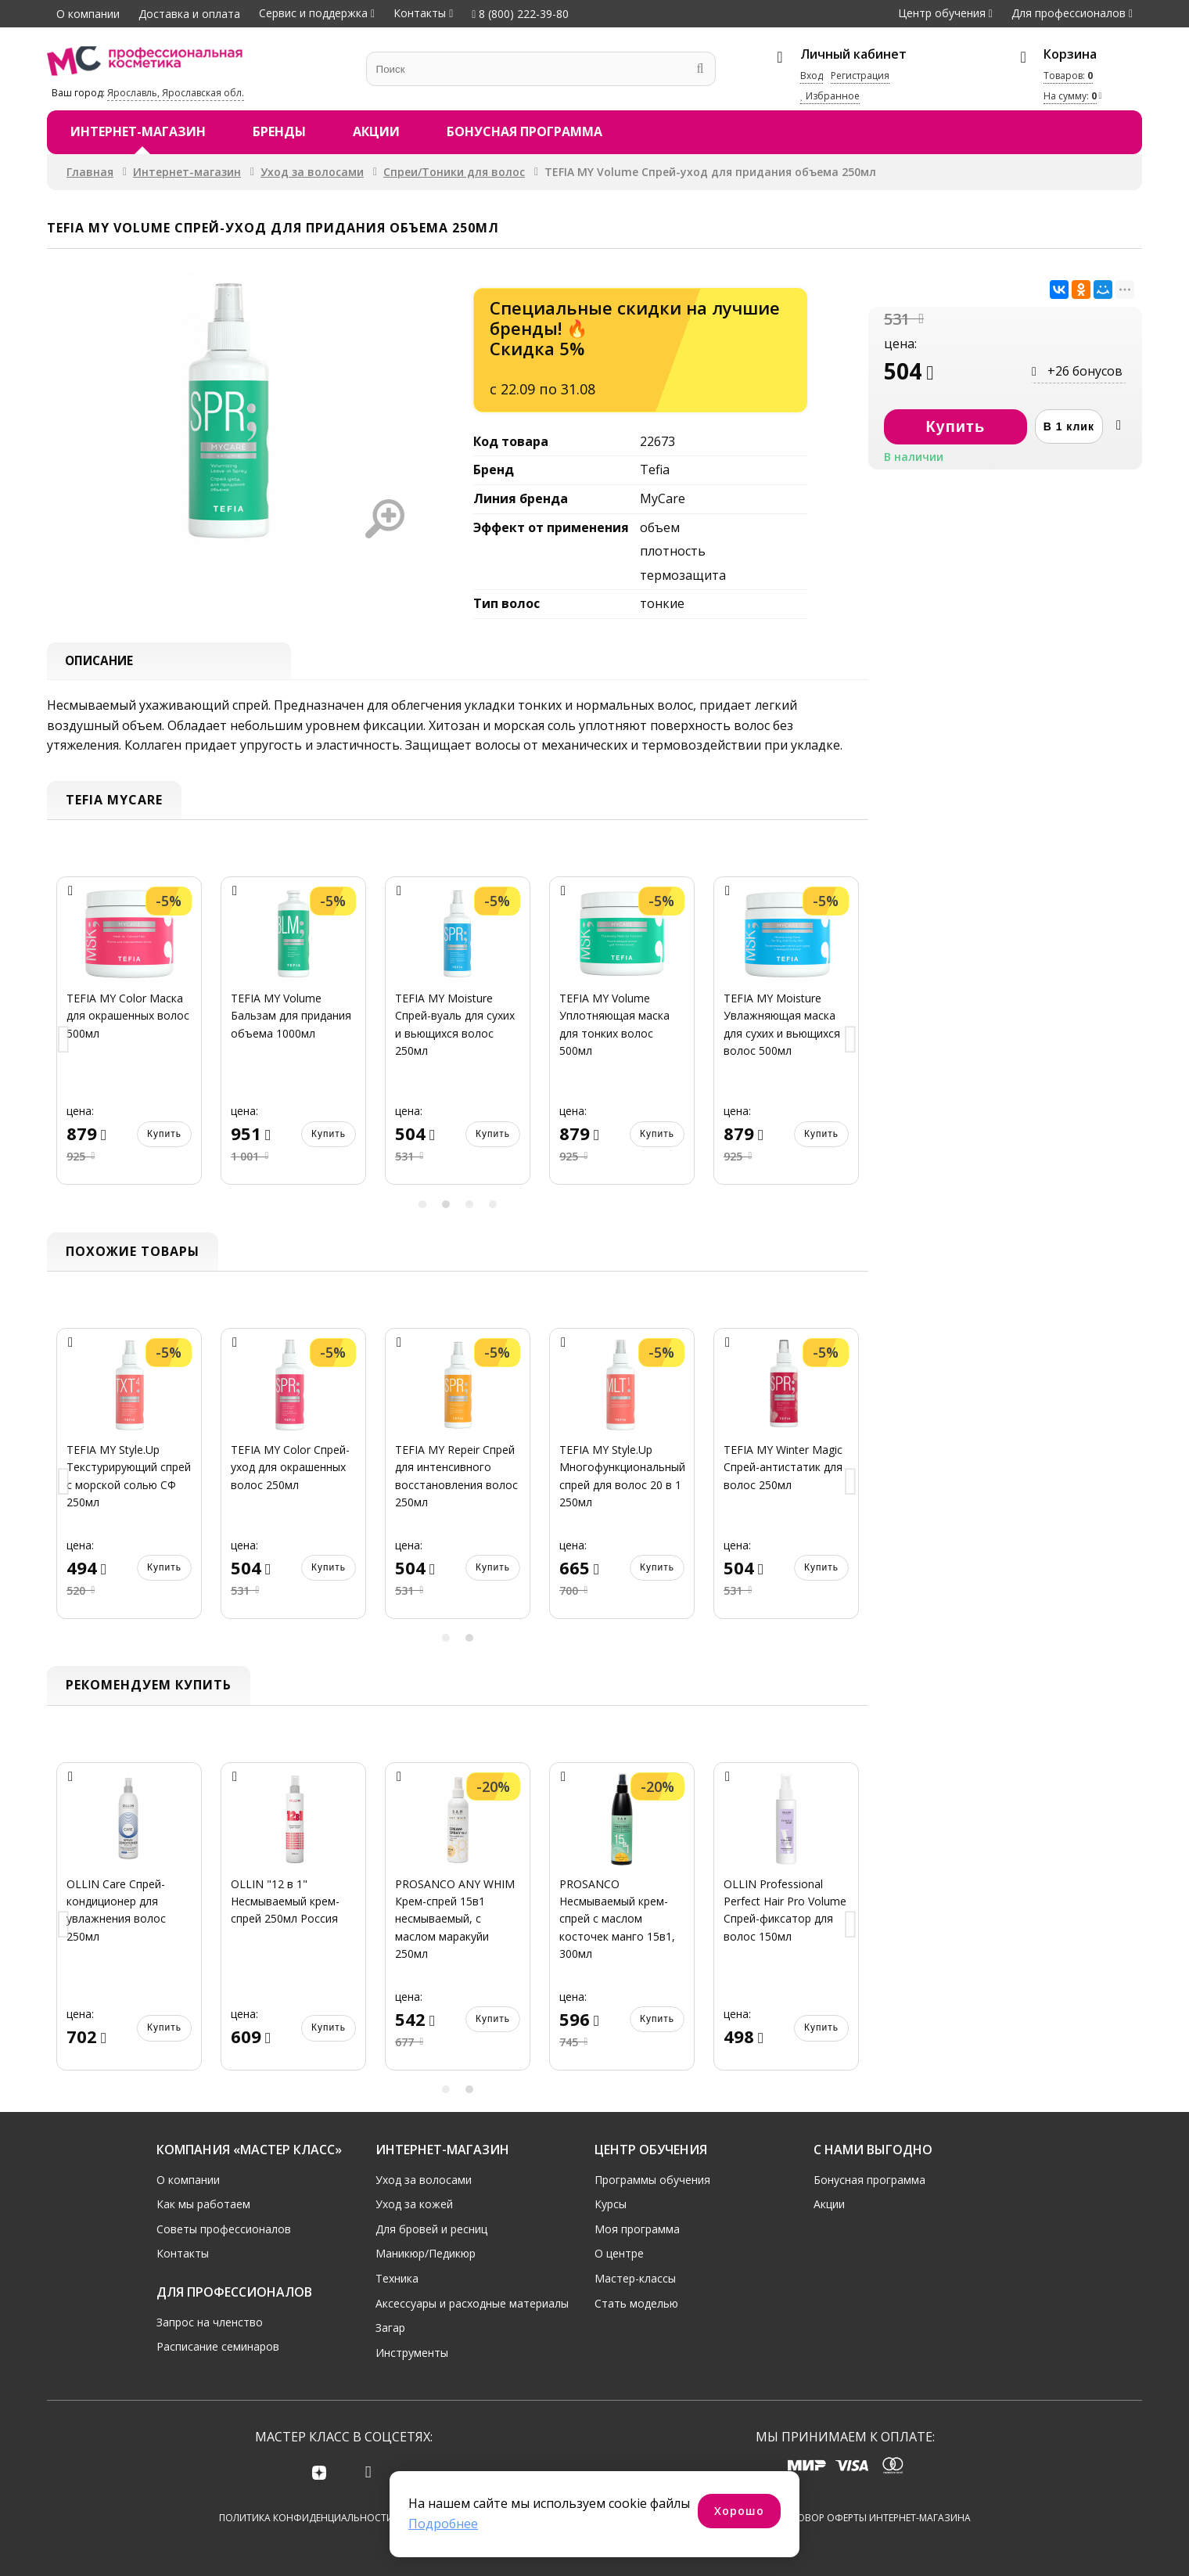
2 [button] (446, 1206)
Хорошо (739, 2510)
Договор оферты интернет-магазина (874, 2518)
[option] (129, 1042)
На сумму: (1070, 96)
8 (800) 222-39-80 (520, 13)
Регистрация (860, 75)
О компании (88, 13)
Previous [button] (64, 1042)
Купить (164, 1136)
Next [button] (851, 1042)
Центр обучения (942, 12)
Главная (89, 171)
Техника (396, 2276)
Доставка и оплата (189, 13)
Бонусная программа (524, 131)
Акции (376, 131)
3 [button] (469, 1206)
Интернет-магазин (138, 131)
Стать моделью (636, 2301)
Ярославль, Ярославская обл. (175, 92)
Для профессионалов (1068, 12)
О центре (619, 2251)
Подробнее (443, 2523)
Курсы (610, 2202)
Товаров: (1068, 75)
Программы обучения (652, 2178)
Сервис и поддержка (313, 12)
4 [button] (493, 1206)
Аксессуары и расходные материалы (472, 2301)
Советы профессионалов (223, 2227)
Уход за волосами (312, 171)
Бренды (279, 131)
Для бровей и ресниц (431, 2227)
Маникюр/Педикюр (425, 2251)
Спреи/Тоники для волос (454, 171)
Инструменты (411, 2351)
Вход (811, 75)
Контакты (419, 12)
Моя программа (637, 2227)
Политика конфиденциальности (306, 2518)
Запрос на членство (209, 2320)
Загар (390, 2326)
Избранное (830, 96)
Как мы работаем (203, 2202)
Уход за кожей (414, 2202)
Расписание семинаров (217, 2344)
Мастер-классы (635, 2276)
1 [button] (422, 1206)
